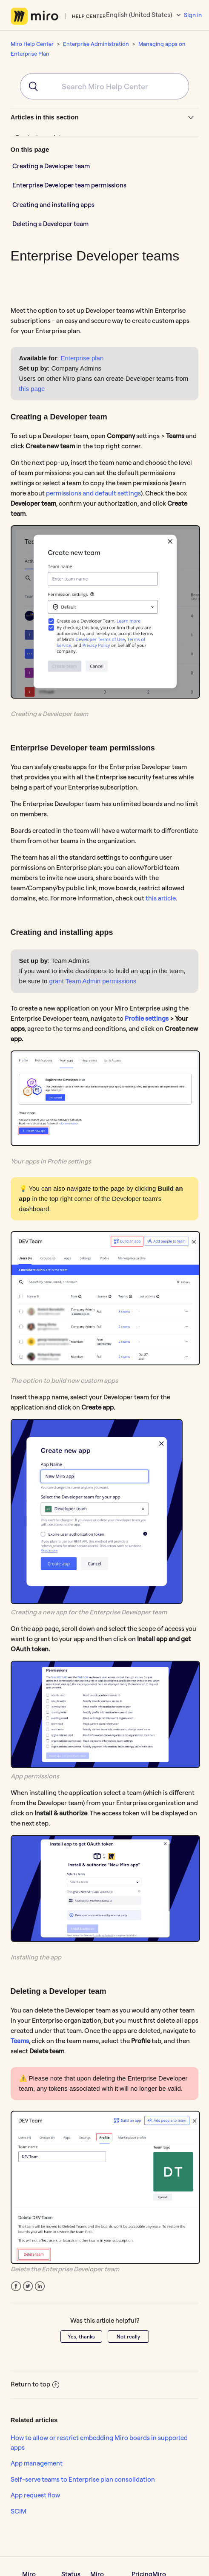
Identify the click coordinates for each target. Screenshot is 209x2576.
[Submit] (30, 86)
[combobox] (104, 86)
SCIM (18, 2511)
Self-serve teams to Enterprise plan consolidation (83, 2479)
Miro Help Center (32, 43)
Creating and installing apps (53, 205)
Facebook (16, 2286)
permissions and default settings (93, 493)
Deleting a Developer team (50, 224)
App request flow (35, 2495)
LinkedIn (39, 2286)
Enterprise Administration (96, 43)
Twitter (28, 2286)
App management (37, 2463)
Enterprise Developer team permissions (69, 185)
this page (32, 388)
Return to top (35, 2384)
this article (161, 898)
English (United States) (139, 15)
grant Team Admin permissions (92, 981)
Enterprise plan (81, 358)
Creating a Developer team (51, 166)
